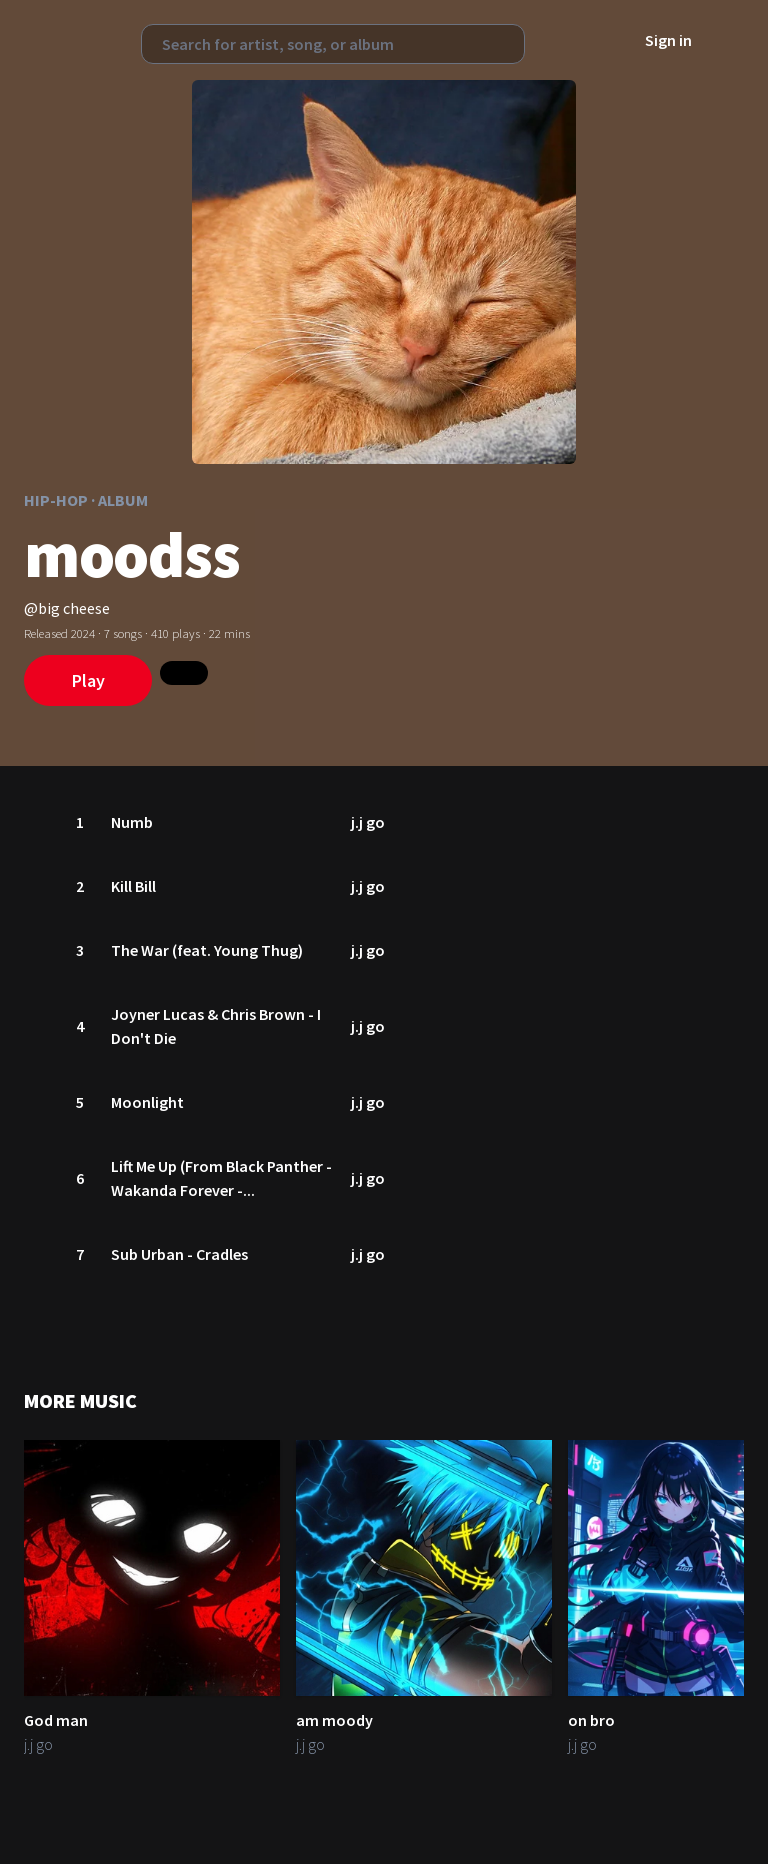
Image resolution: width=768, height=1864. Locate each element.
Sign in (668, 40)
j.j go (369, 822)
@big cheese (67, 608)
